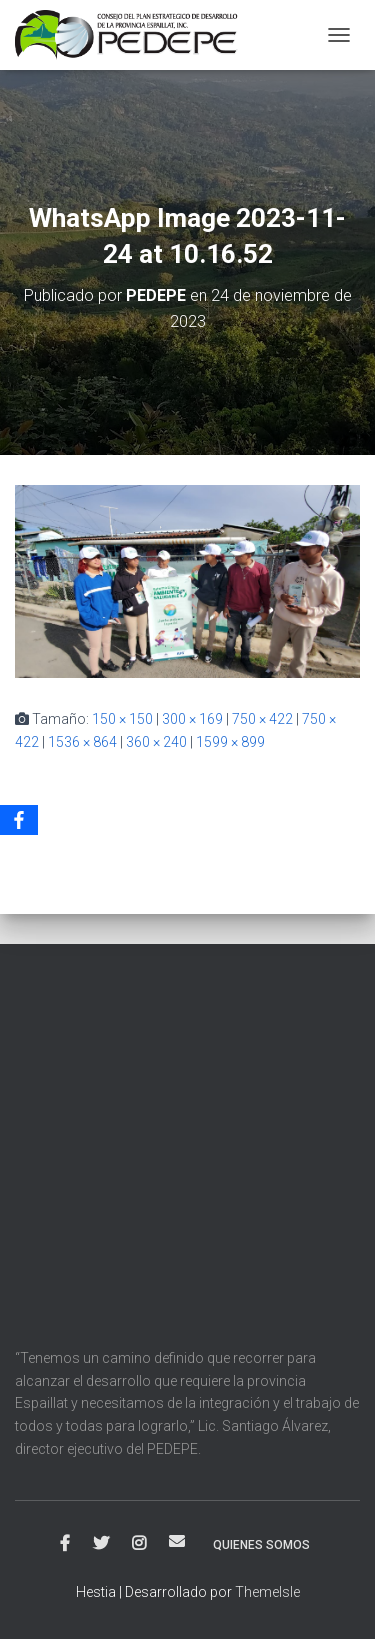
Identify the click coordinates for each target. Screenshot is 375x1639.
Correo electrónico (177, 1541)
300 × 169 (192, 719)
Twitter (101, 1544)
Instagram (139, 1544)
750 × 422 (262, 719)
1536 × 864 (82, 742)
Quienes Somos (261, 1545)
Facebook (65, 1544)
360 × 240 (156, 742)
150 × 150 (122, 719)
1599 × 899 (230, 742)
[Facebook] (19, 820)
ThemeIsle (267, 1592)
